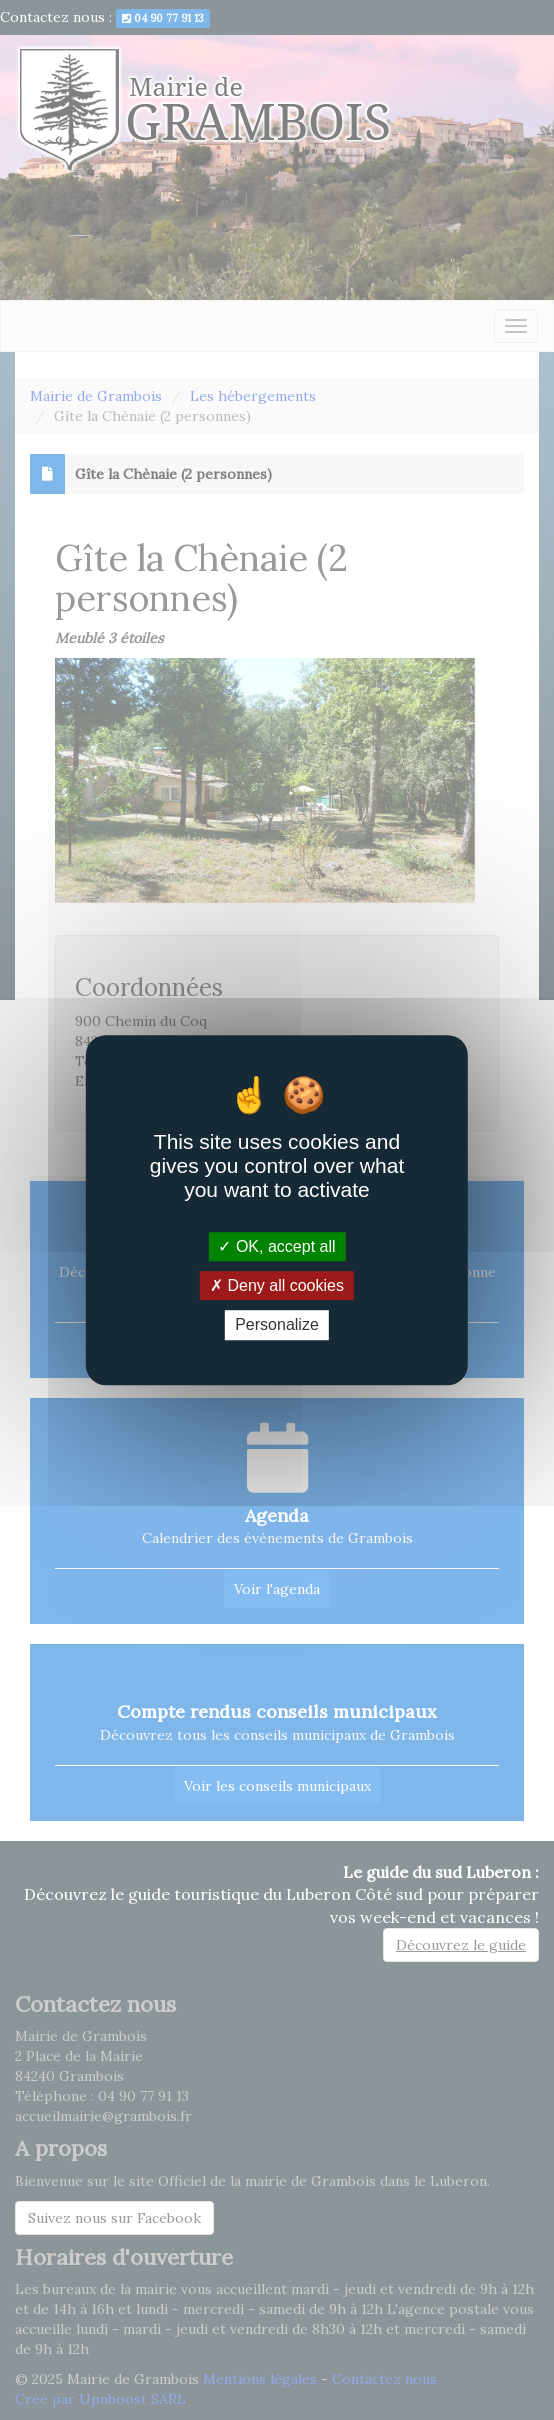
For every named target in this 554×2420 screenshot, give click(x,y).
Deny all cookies (277, 1285)
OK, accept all (276, 1246)
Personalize (277, 1325)
